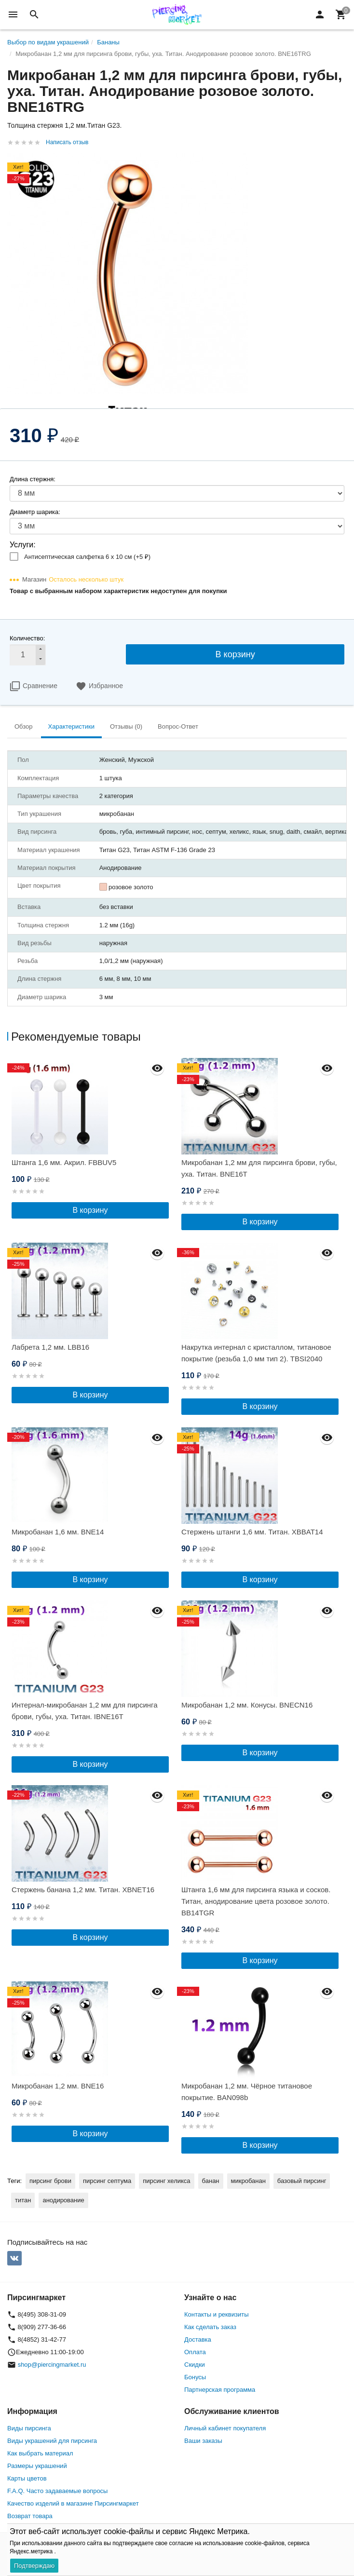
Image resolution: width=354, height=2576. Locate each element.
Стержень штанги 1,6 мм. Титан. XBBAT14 (252, 1532)
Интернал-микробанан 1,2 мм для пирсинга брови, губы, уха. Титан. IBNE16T (85, 1711)
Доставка (197, 2339)
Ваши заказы (203, 2440)
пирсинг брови (50, 2180)
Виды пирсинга (29, 2428)
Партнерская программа (219, 2389)
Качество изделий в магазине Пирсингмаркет (73, 2503)
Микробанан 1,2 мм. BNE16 (58, 2086)
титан (23, 2200)
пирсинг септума (107, 2180)
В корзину (235, 654)
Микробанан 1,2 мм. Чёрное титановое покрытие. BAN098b (246, 2091)
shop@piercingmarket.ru (52, 2364)
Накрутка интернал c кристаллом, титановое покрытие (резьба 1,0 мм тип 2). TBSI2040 (256, 1353)
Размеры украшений (37, 2465)
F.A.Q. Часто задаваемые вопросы (57, 2491)
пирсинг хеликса (166, 2180)
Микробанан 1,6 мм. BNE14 (58, 1532)
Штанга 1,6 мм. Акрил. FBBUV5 (64, 1162)
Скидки (194, 2364)
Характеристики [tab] (71, 726)
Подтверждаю (34, 2565)
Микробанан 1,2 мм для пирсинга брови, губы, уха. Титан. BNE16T (259, 1168)
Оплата (195, 2352)
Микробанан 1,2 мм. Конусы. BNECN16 (247, 1705)
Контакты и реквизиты (216, 2314)
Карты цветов (27, 2478)
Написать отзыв (67, 142)
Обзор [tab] (23, 726)
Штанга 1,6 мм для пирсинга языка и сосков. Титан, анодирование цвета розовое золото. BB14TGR (255, 1901)
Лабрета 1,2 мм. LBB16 (50, 1347)
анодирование (63, 2200)
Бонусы (195, 2377)
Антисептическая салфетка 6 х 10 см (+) (87, 556)
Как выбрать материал (40, 2453)
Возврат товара (30, 2516)
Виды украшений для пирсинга (52, 2440)
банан (210, 2180)
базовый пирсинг (302, 2180)
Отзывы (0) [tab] (126, 726)
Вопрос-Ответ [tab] (178, 726)
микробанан (248, 2180)
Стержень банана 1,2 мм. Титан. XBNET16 (83, 1889)
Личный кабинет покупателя (225, 2428)
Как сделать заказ (210, 2327)
